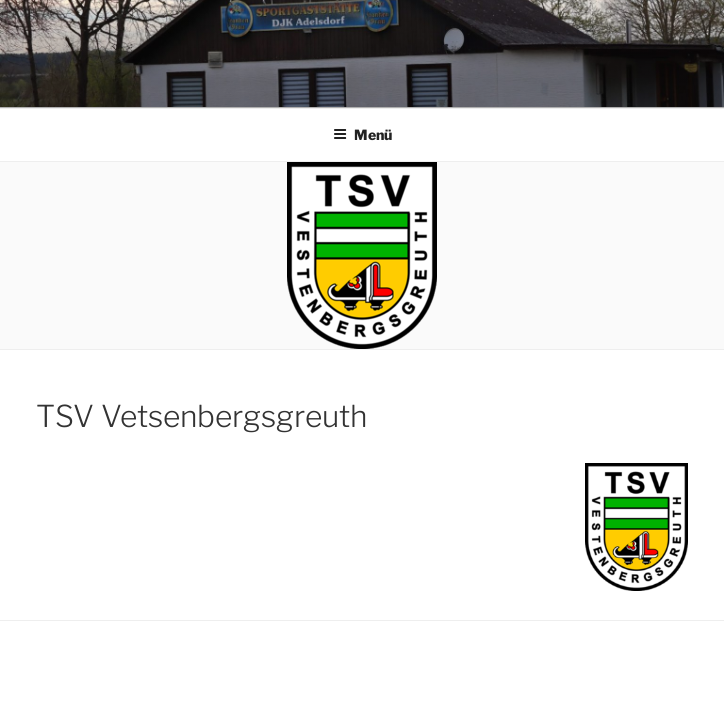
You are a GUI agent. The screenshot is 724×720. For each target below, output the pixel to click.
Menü (362, 134)
